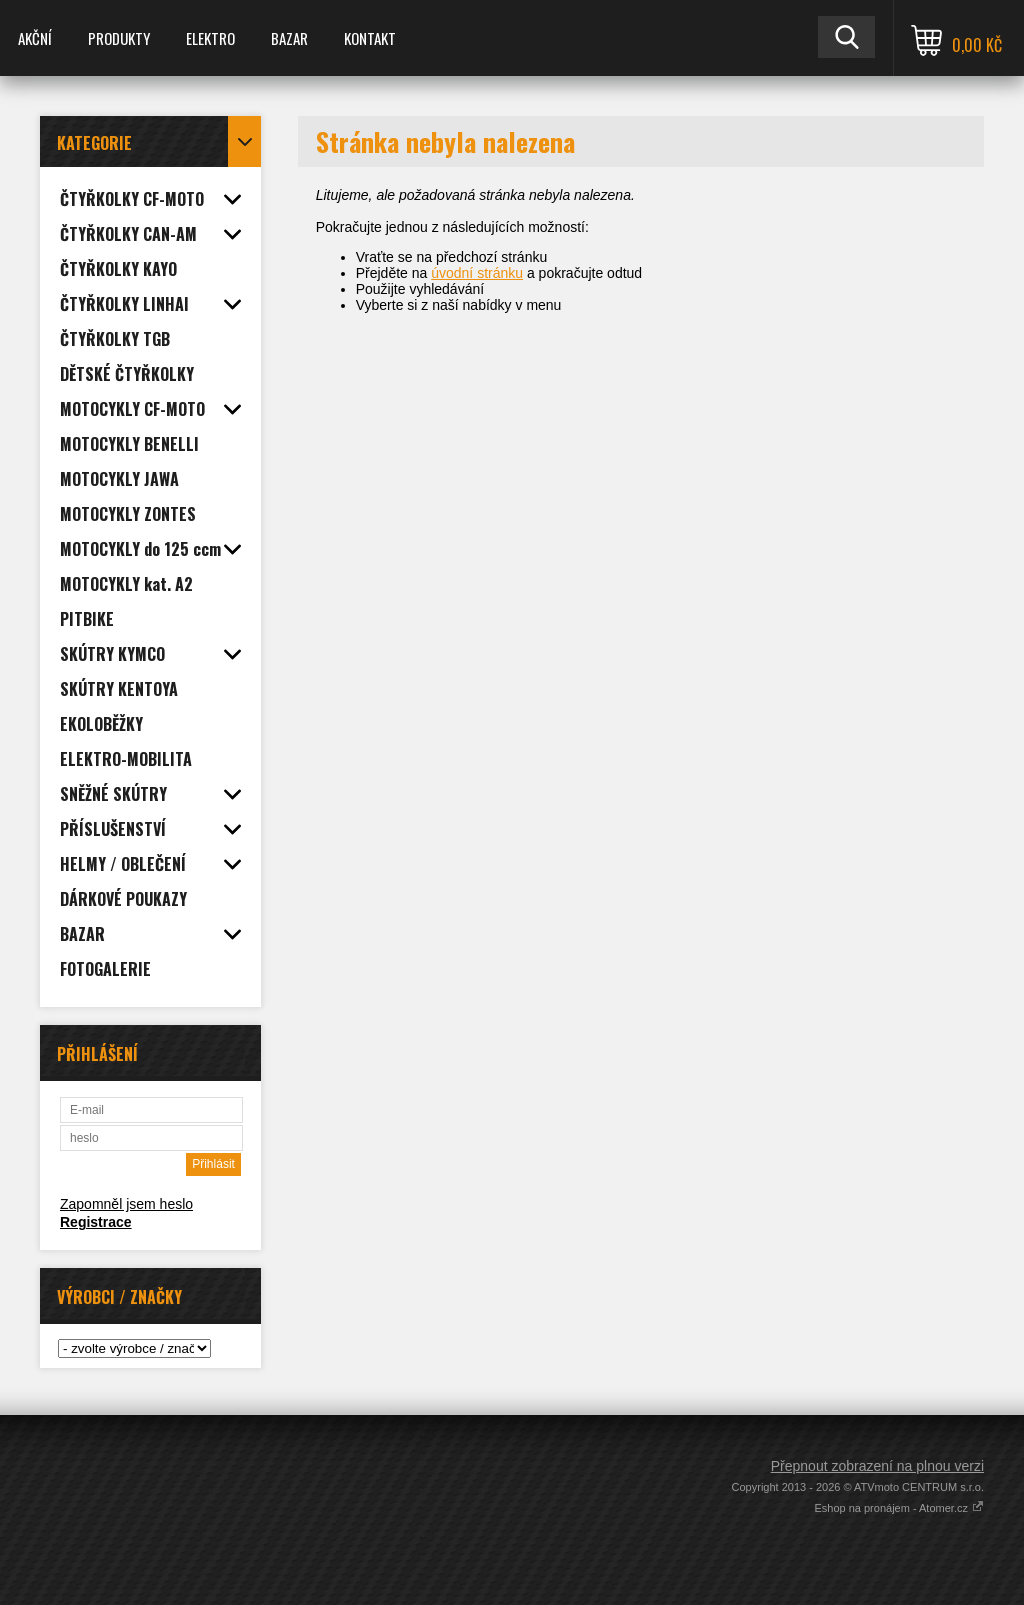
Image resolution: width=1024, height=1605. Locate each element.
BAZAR (289, 38)
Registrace (96, 1222)
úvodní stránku (477, 273)
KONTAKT (370, 38)
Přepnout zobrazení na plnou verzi (877, 1466)
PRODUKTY (119, 38)
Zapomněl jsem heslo (126, 1204)
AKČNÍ (35, 38)
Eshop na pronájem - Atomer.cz (899, 1508)
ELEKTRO (210, 38)
